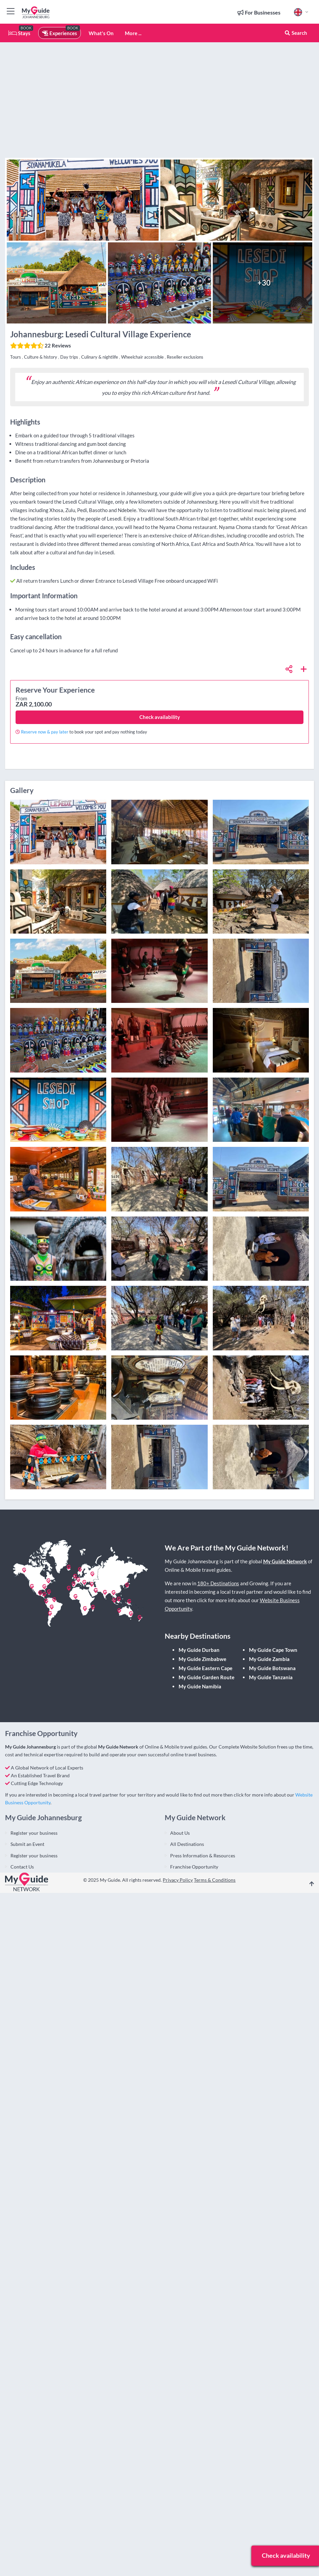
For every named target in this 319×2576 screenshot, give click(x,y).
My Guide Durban (199, 1650)
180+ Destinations (218, 1583)
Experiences (59, 33)
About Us (180, 1833)
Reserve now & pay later (44, 732)
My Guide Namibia (200, 1686)
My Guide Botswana (272, 1668)
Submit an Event (27, 1844)
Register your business (34, 1833)
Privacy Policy (178, 1880)
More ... (133, 33)
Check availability (159, 717)
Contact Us (22, 1867)
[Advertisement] (228, 108)
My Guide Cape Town (273, 1650)
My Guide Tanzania (271, 1677)
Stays (19, 33)
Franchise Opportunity (194, 1867)
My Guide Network (285, 1561)
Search (295, 33)
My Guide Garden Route (206, 1677)
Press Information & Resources (202, 1855)
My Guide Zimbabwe (202, 1659)
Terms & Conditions (214, 1880)
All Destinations (187, 1844)
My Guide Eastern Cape (205, 1668)
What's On (101, 33)
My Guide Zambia (269, 1659)
